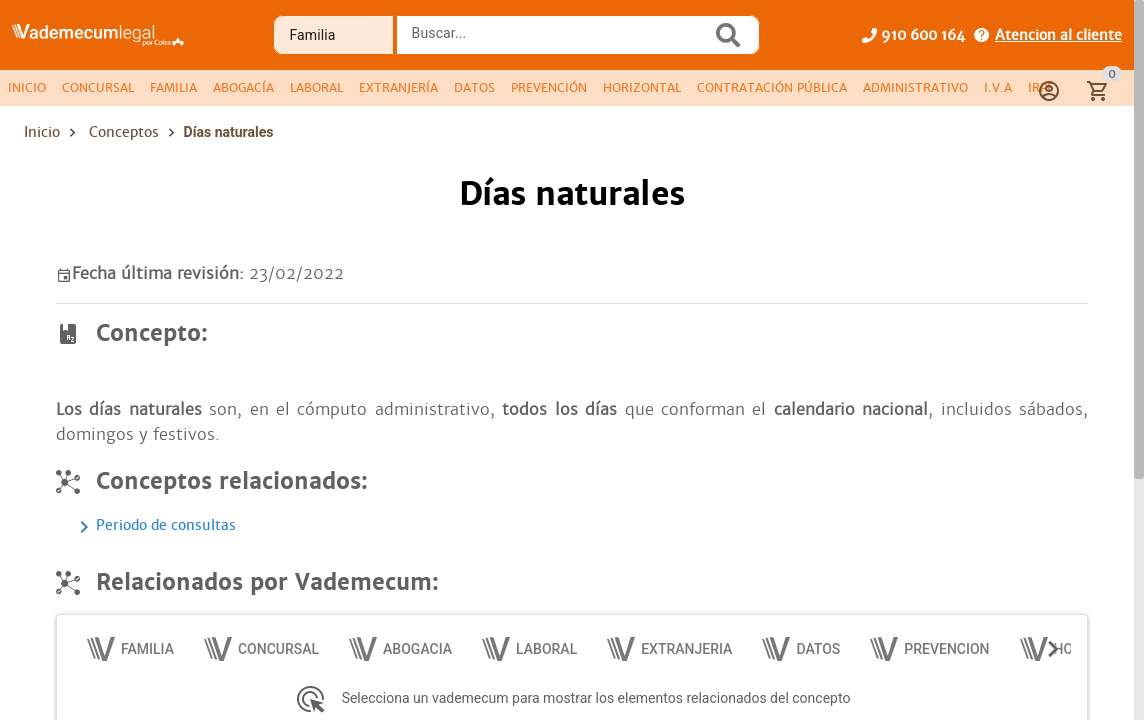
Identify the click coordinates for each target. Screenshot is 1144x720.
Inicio (42, 132)
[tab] (27, 88)
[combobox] (559, 41)
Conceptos (124, 132)
